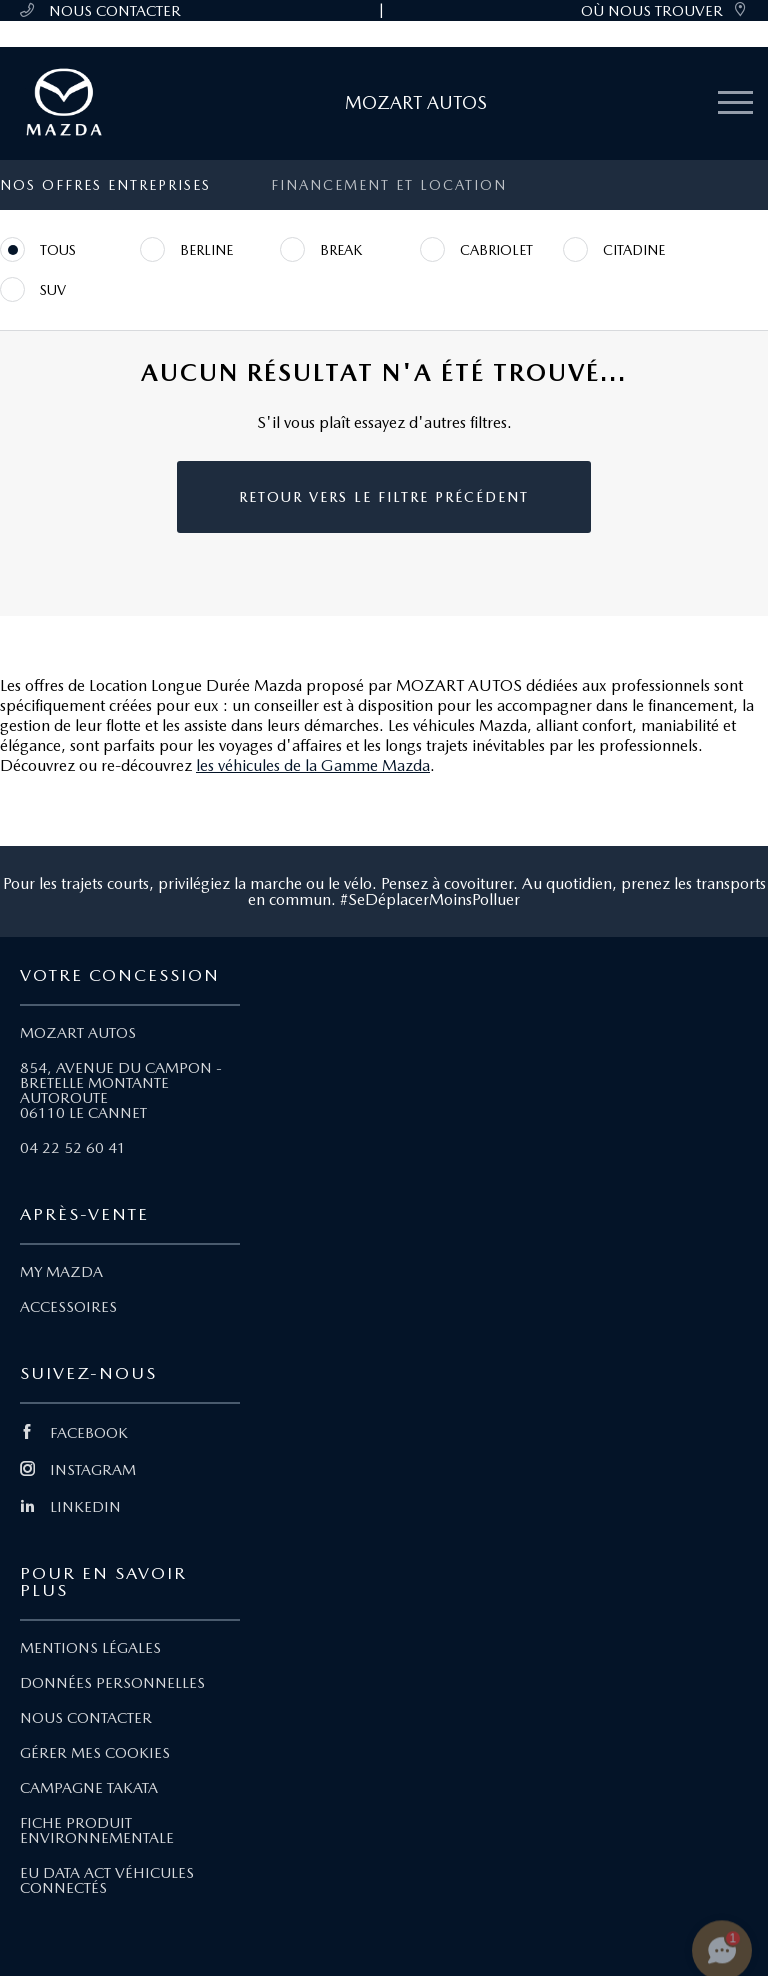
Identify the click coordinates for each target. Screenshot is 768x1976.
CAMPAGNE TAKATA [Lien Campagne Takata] (89, 1788)
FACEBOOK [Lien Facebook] (74, 1433)
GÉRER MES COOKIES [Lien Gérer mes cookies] (95, 1753)
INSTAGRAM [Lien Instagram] (78, 1470)
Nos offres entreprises (105, 185)
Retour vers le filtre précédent (384, 497)
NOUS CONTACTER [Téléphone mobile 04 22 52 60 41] (100, 10)
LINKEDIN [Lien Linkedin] (70, 1507)
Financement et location (389, 185)
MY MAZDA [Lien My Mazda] (61, 1272)
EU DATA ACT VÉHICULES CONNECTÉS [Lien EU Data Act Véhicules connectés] (107, 1880)
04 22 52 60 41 (73, 1148)
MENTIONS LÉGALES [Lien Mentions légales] (90, 1648)
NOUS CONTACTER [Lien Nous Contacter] (86, 1718)
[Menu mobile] (735, 103)
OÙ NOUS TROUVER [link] (664, 10)
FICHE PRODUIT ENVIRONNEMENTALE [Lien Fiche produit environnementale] (97, 1830)
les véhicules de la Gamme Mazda (313, 765)
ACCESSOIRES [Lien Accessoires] (68, 1307)
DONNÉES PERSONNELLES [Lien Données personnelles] (112, 1683)
